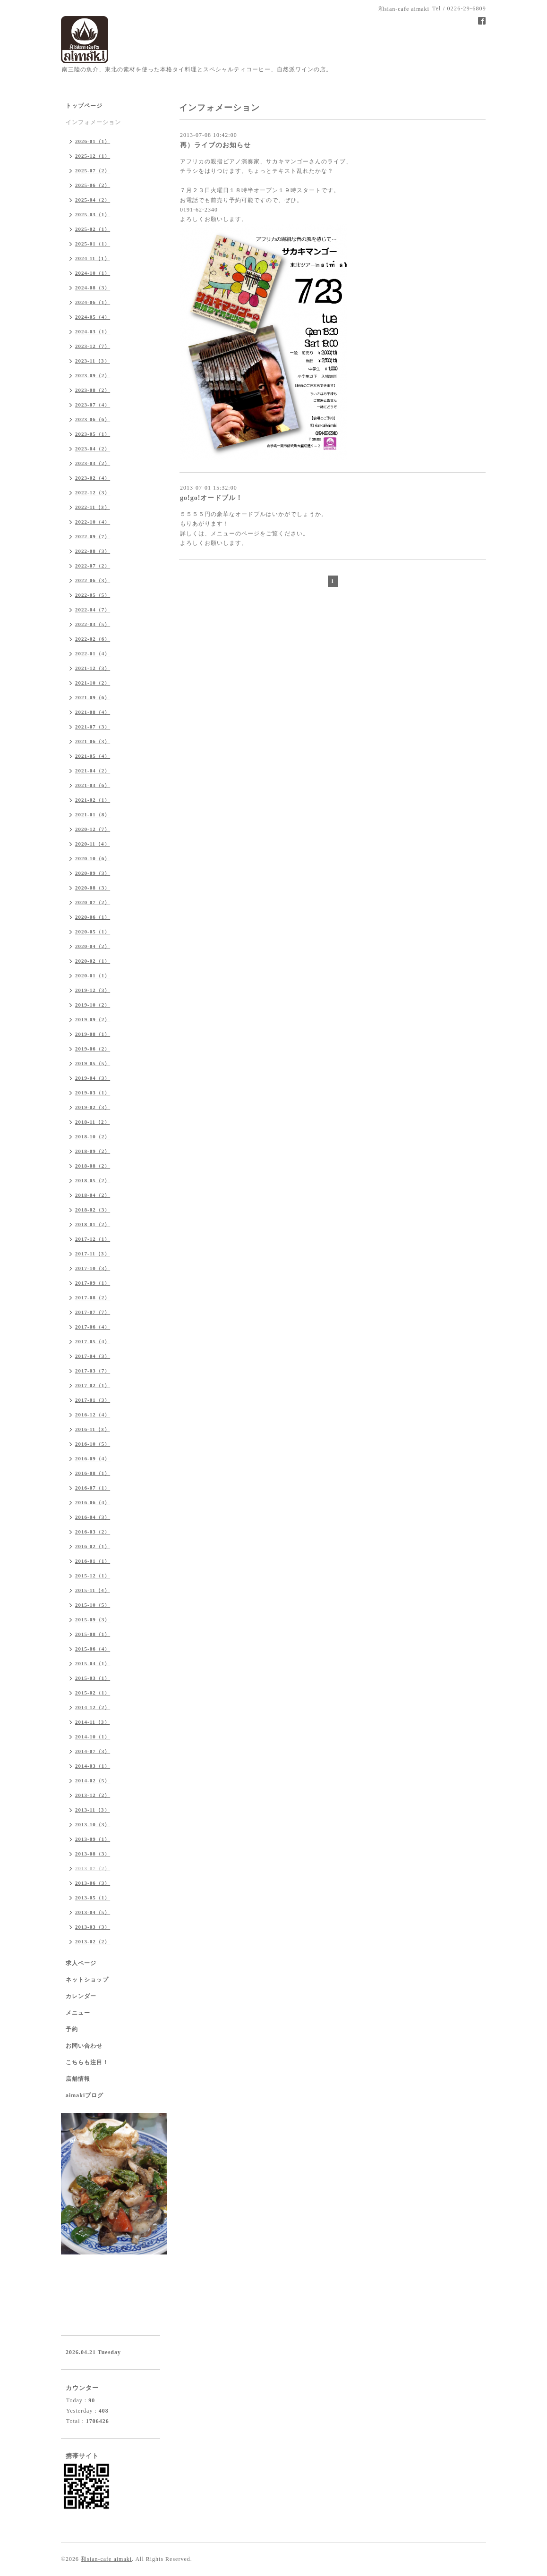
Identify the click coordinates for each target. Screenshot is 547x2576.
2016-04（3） (92, 1517)
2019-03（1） (92, 1092)
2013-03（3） (92, 1927)
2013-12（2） (92, 1795)
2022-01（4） (92, 653)
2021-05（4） (92, 756)
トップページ (84, 105)
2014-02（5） (92, 1780)
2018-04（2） (92, 1195)
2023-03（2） (92, 463)
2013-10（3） (92, 1824)
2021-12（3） (92, 668)
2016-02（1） (92, 1546)
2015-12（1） (92, 1575)
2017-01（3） (92, 1400)
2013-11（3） (92, 1810)
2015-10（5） (92, 1605)
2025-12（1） (92, 156)
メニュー (78, 2012)
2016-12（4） (92, 1414)
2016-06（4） (92, 1502)
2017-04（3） (92, 1356)
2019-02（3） (92, 1107)
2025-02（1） (92, 229)
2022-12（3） (92, 492)
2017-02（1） (92, 1385)
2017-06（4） (92, 1327)
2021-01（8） (92, 814)
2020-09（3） (92, 873)
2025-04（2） (92, 200)
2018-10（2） (92, 1136)
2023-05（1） (92, 434)
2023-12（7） (92, 346)
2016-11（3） (92, 1429)
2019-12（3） (92, 990)
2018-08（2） (92, 1166)
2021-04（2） (92, 770)
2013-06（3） (92, 1883)
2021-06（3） (92, 741)
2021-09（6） (92, 697)
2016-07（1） (92, 1488)
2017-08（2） (92, 1297)
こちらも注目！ (87, 2062)
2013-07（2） (92, 1868)
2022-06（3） (92, 580)
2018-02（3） (92, 1209)
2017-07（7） (92, 1312)
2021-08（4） (92, 712)
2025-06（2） (92, 185)
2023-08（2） (92, 390)
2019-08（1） (92, 1034)
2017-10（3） (92, 1268)
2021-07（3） (92, 726)
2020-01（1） (92, 975)
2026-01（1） (92, 141)
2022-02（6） (92, 639)
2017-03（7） (92, 1370)
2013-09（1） (92, 1839)
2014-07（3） (92, 1751)
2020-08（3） (92, 887)
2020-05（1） (92, 931)
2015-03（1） (92, 1678)
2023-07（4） (92, 404)
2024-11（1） (92, 258)
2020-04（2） (92, 946)
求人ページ (81, 1963)
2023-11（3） (92, 361)
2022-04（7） (92, 609)
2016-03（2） (92, 1531)
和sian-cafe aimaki (106, 2559)
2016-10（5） (92, 1444)
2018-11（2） (92, 1122)
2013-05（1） (92, 1897)
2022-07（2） (92, 565)
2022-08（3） (92, 551)
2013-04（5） (92, 1912)
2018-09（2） (92, 1151)
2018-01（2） (92, 1224)
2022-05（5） (92, 595)
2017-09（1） (92, 1283)
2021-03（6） (92, 785)
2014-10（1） (92, 1736)
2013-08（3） (92, 1853)
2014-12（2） (92, 1707)
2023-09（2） (92, 375)
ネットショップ (87, 1979)
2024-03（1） (92, 331)
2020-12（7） (92, 829)
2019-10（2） (92, 1005)
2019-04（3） (92, 1078)
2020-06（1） (92, 917)
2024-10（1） (92, 273)
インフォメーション (93, 122)
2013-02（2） (92, 1941)
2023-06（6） (92, 419)
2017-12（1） (92, 1239)
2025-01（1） (92, 243)
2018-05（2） (92, 1180)
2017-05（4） (92, 1341)
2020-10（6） (92, 858)
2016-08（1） (92, 1473)
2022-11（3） (92, 507)
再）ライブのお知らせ (215, 145)
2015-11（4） (92, 1590)
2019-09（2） (92, 1019)
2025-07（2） (92, 170)
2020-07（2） (92, 902)
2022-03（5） (92, 624)
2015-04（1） (92, 1663)
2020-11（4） (92, 844)
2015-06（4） (92, 1649)
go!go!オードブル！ (211, 497)
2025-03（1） (92, 214)
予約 (72, 2029)
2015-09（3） (92, 1619)
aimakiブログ (84, 2095)
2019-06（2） (92, 1048)
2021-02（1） (92, 800)
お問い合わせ (84, 2045)
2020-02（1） (92, 961)
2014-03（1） (92, 1766)
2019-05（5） (92, 1063)
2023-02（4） (92, 478)
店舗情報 (78, 2079)
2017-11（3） (92, 1253)
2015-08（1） (92, 1634)
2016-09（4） (92, 1458)
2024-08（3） (92, 287)
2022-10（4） (92, 522)
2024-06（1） (92, 302)
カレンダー (81, 1996)
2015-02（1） (92, 1692)
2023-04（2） (92, 448)
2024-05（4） (92, 317)
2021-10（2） (92, 683)
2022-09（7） (92, 536)
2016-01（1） (92, 1561)
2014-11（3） (92, 1722)
